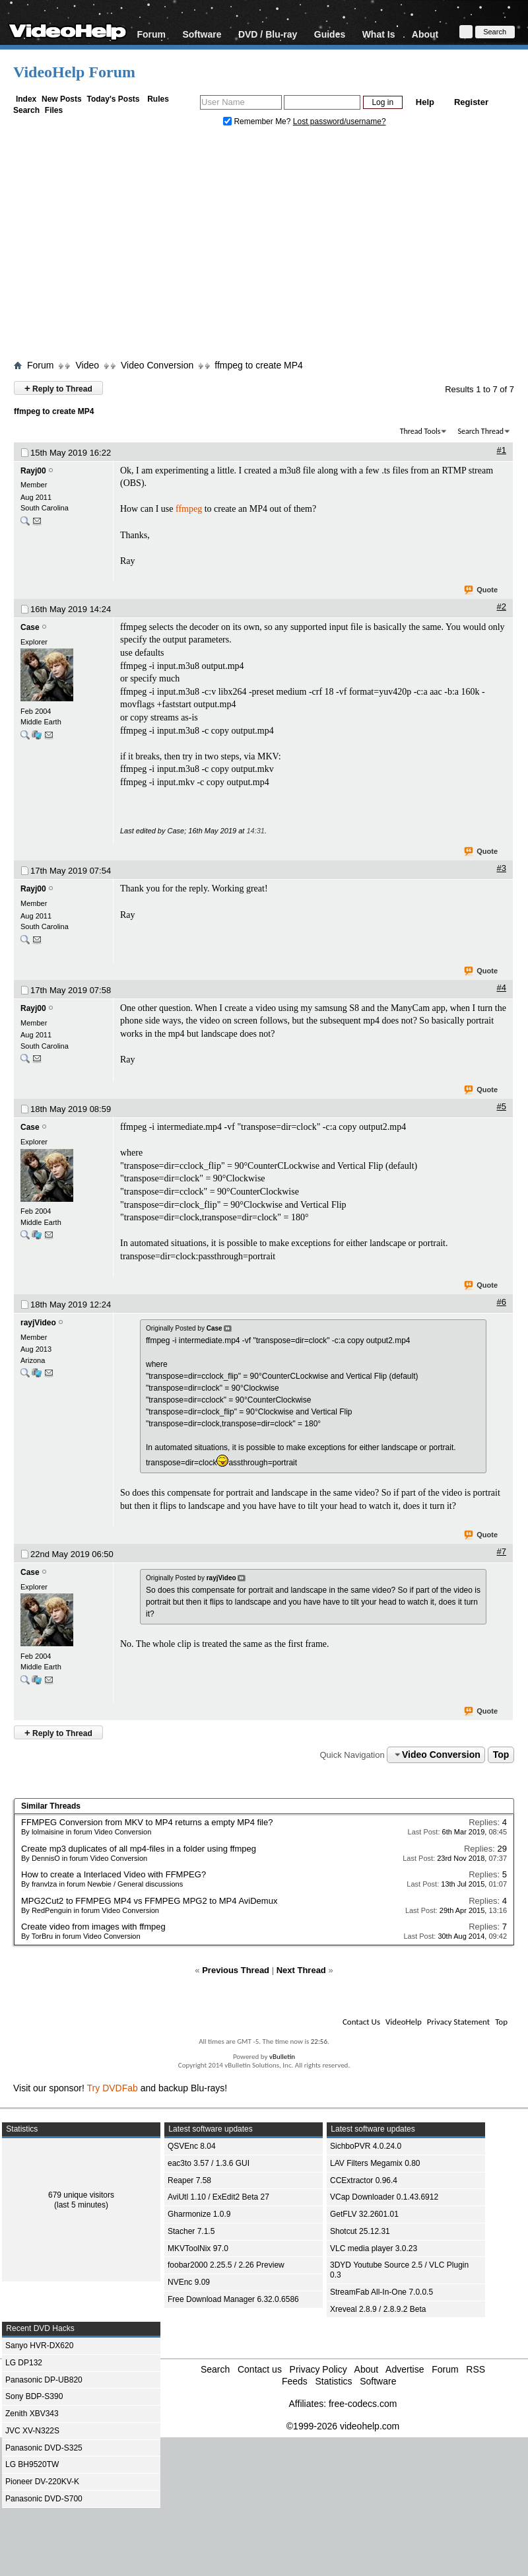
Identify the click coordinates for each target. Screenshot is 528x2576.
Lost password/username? (339, 121)
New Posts (62, 99)
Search (26, 110)
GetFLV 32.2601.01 (364, 2214)
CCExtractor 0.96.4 (363, 2180)
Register (471, 102)
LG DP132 (23, 2362)
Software (201, 34)
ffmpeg (189, 509)
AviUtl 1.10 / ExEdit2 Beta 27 (218, 2197)
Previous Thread (235, 1970)
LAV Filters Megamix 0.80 (375, 2163)
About (425, 34)
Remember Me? (258, 121)
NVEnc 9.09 (189, 2282)
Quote (481, 590)
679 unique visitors (81, 2195)
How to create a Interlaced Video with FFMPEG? (113, 1874)
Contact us (260, 2369)
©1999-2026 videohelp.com (342, 2426)
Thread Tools (420, 431)
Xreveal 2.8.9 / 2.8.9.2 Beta (378, 2309)
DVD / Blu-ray (267, 34)
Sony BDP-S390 (34, 2396)
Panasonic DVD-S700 (43, 2498)
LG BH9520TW (32, 2464)
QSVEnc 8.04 (192, 2146)
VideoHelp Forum (74, 72)
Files (54, 110)
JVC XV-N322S (32, 2430)
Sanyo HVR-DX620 (39, 2345)
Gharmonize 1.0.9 (199, 2214)
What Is (378, 34)
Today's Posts (112, 99)
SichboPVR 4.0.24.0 (365, 2146)
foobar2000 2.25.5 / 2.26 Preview (226, 2265)
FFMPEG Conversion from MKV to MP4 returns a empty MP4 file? (147, 1822)
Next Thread (301, 1970)
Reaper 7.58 (189, 2180)
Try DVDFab (112, 2088)
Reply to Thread (58, 388)
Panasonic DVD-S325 (43, 2448)
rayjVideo (38, 1322)
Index (26, 99)
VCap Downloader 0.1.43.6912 (384, 2197)
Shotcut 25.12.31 (360, 2231)
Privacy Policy (318, 2369)
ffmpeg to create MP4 (258, 365)
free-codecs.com (363, 2403)
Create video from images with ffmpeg (93, 1927)
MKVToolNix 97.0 (198, 2248)
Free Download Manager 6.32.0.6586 (233, 2299)
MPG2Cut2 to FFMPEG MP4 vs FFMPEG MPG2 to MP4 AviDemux (149, 1901)
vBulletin (282, 2056)
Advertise (404, 2369)
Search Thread (480, 431)
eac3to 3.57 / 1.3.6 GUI (208, 2163)
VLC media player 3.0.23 (373, 2248)
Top (501, 1754)
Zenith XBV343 (32, 2413)
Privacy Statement (458, 2022)
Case (30, 627)
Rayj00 (33, 470)
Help (425, 102)
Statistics (333, 2381)
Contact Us (361, 2022)
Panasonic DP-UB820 (43, 2380)
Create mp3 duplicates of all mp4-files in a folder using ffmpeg (138, 1849)
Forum (151, 34)
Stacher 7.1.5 (191, 2231)
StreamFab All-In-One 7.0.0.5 (381, 2292)
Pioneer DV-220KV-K (42, 2481)
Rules (158, 99)
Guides (329, 34)
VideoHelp (403, 2022)
